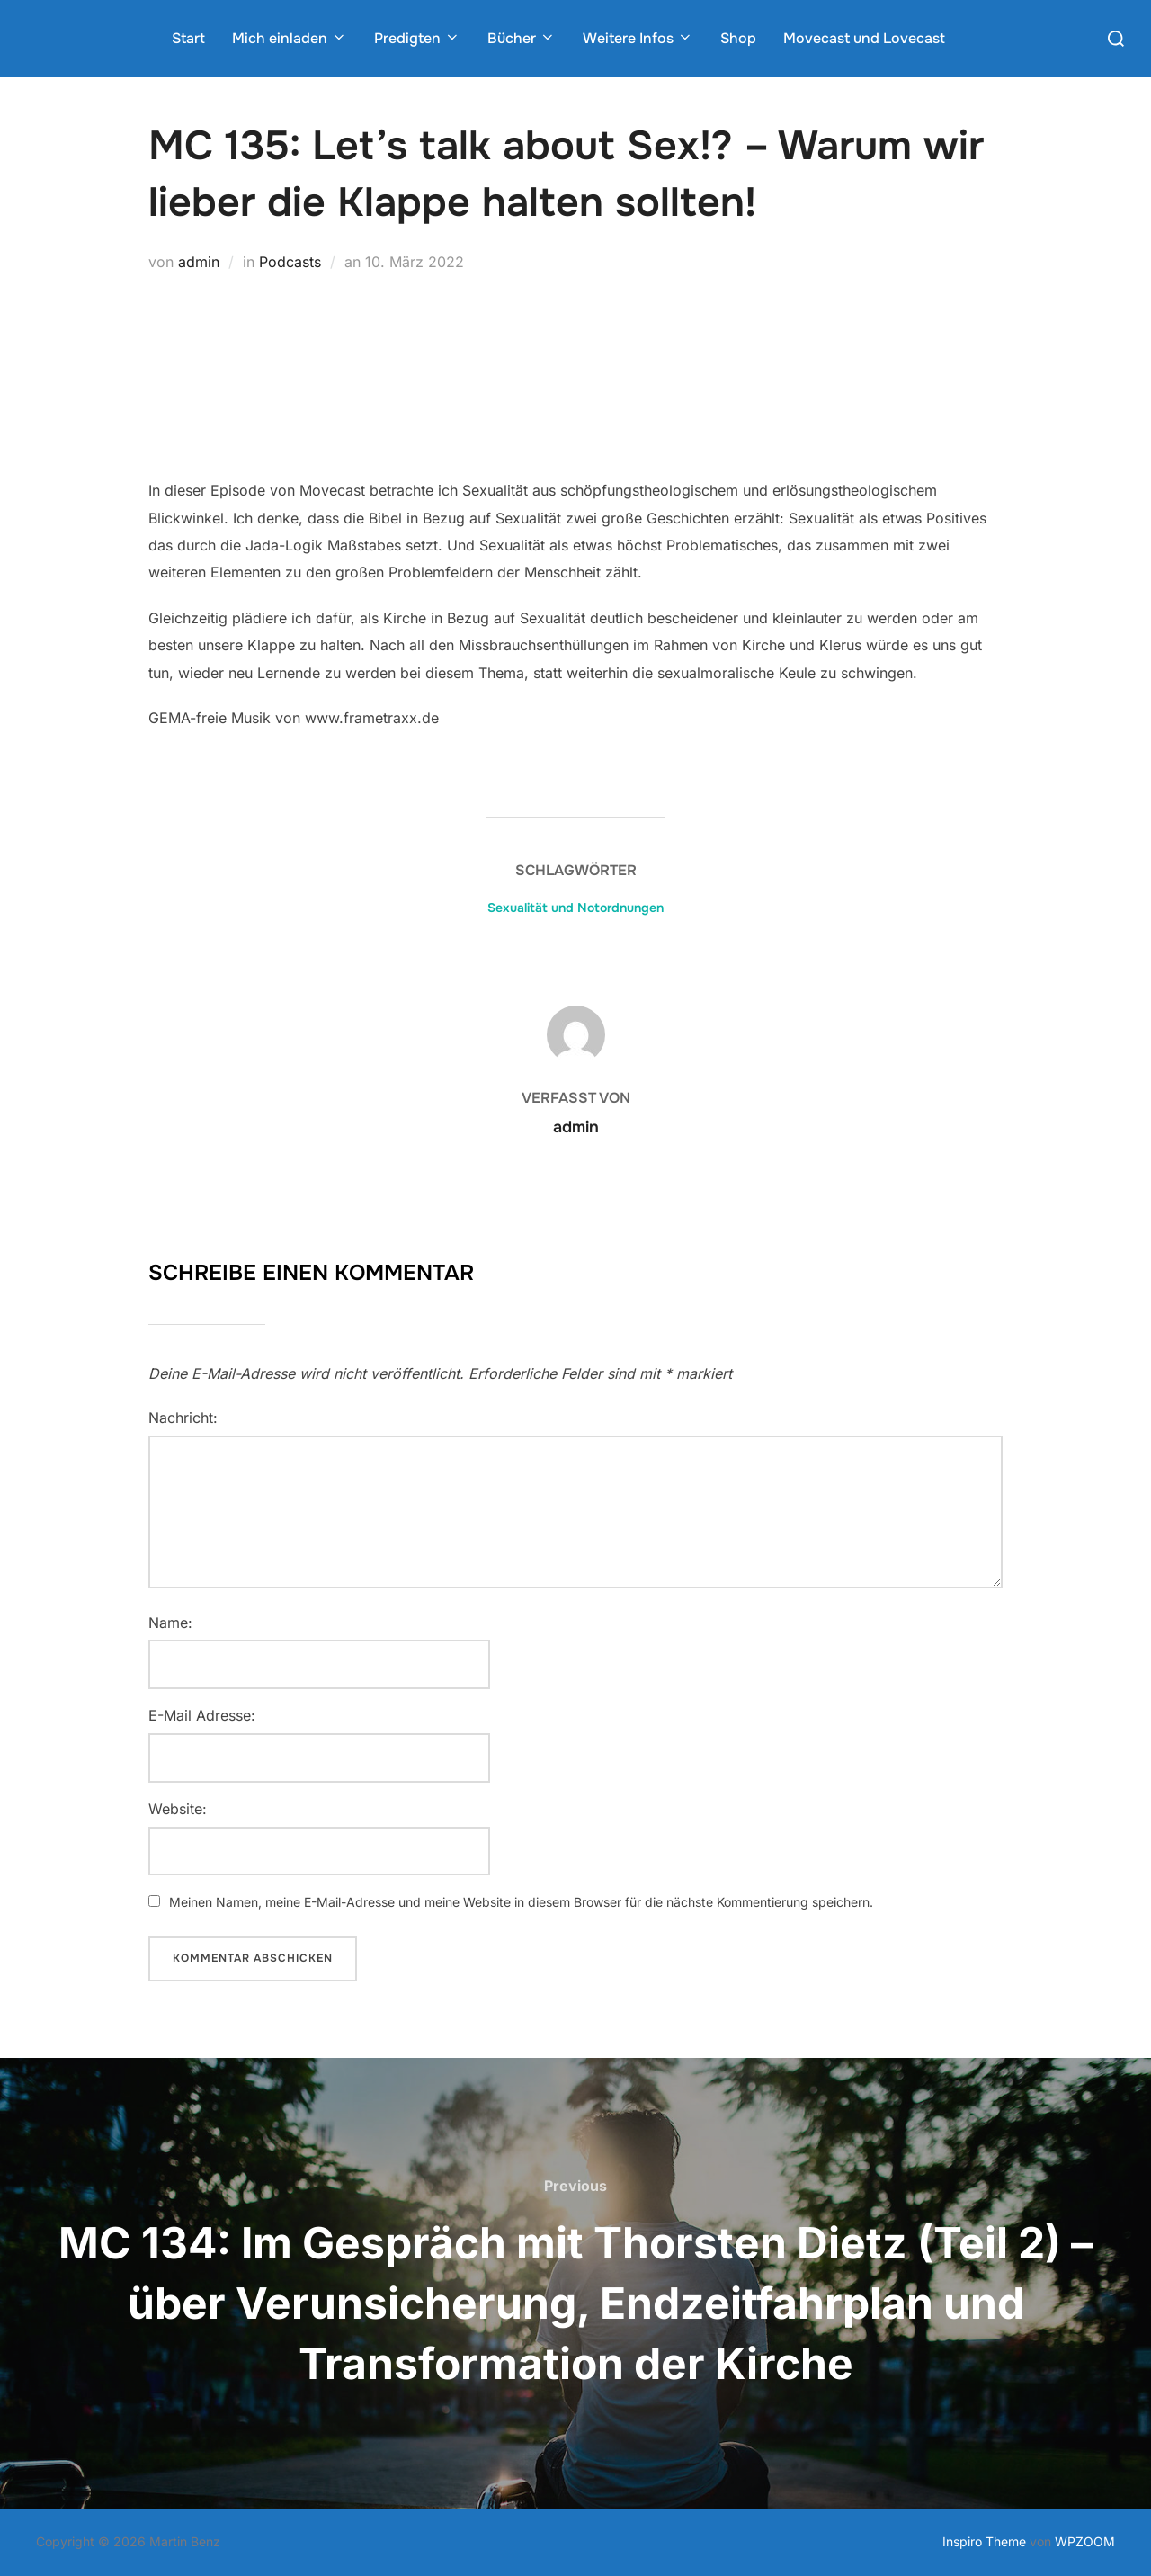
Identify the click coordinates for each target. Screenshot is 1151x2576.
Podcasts (290, 262)
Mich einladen (289, 38)
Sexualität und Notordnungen (575, 907)
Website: (177, 1809)
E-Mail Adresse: (201, 1715)
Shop (738, 38)
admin (198, 262)
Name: (170, 1623)
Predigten (417, 38)
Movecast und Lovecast (864, 38)
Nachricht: (183, 1418)
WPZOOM (1085, 2541)
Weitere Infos (638, 38)
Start (188, 38)
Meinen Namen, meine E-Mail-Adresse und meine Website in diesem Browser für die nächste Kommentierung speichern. (521, 1902)
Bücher (521, 38)
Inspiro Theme (984, 2541)
